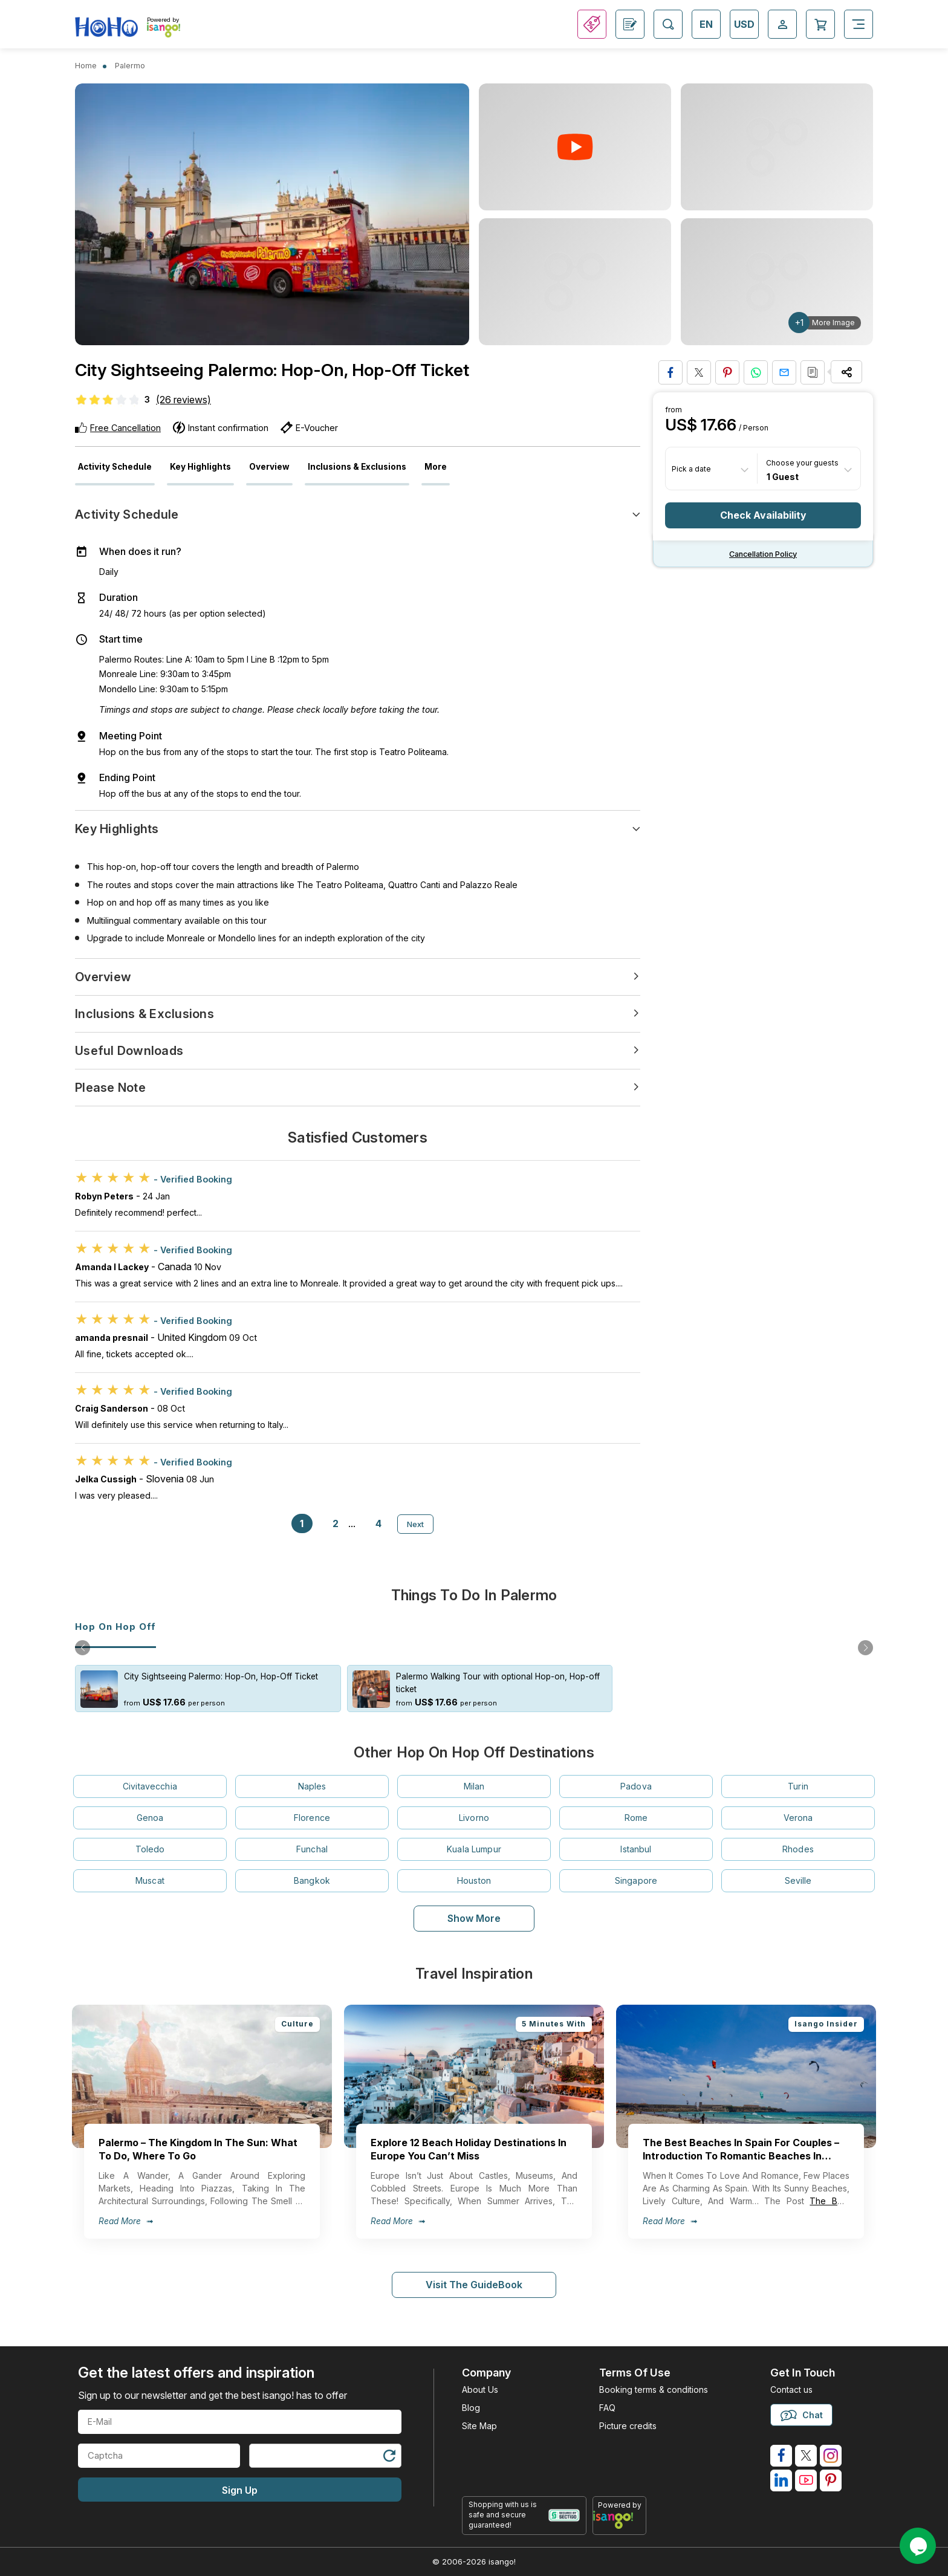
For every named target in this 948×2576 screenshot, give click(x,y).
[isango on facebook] (781, 2456)
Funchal (312, 1849)
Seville (798, 1880)
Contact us (791, 2389)
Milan (474, 1786)
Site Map (479, 2426)
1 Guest (783, 476)
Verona (798, 1817)
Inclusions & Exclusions (357, 467)
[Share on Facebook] (670, 372)
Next (415, 1524)
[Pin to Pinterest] (727, 372)
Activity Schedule (115, 467)
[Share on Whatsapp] (756, 372)
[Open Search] (668, 24)
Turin (798, 1786)
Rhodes (798, 1849)
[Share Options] (846, 371)
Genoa (150, 1817)
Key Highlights (200, 467)
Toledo (150, 1849)
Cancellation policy (763, 554)
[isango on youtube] (806, 2480)
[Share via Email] (784, 372)
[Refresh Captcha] (389, 2457)
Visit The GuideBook (474, 2285)
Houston (474, 1880)
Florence (312, 1817)
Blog (471, 2407)
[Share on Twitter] (699, 372)
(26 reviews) (183, 399)
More (435, 467)
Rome (636, 1817)
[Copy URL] (812, 372)
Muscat (149, 1880)
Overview (269, 467)
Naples (312, 1786)
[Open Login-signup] (782, 24)
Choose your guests (802, 462)
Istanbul (635, 1849)
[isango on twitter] (806, 2456)
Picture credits (628, 2426)
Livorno (474, 1817)
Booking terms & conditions (653, 2389)
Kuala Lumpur (474, 1849)
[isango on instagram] (831, 2456)
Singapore (636, 1880)
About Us (480, 2389)
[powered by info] (619, 2520)
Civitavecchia (150, 1786)
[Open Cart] (820, 24)
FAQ (607, 2407)
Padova (636, 1786)
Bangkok (312, 1880)
